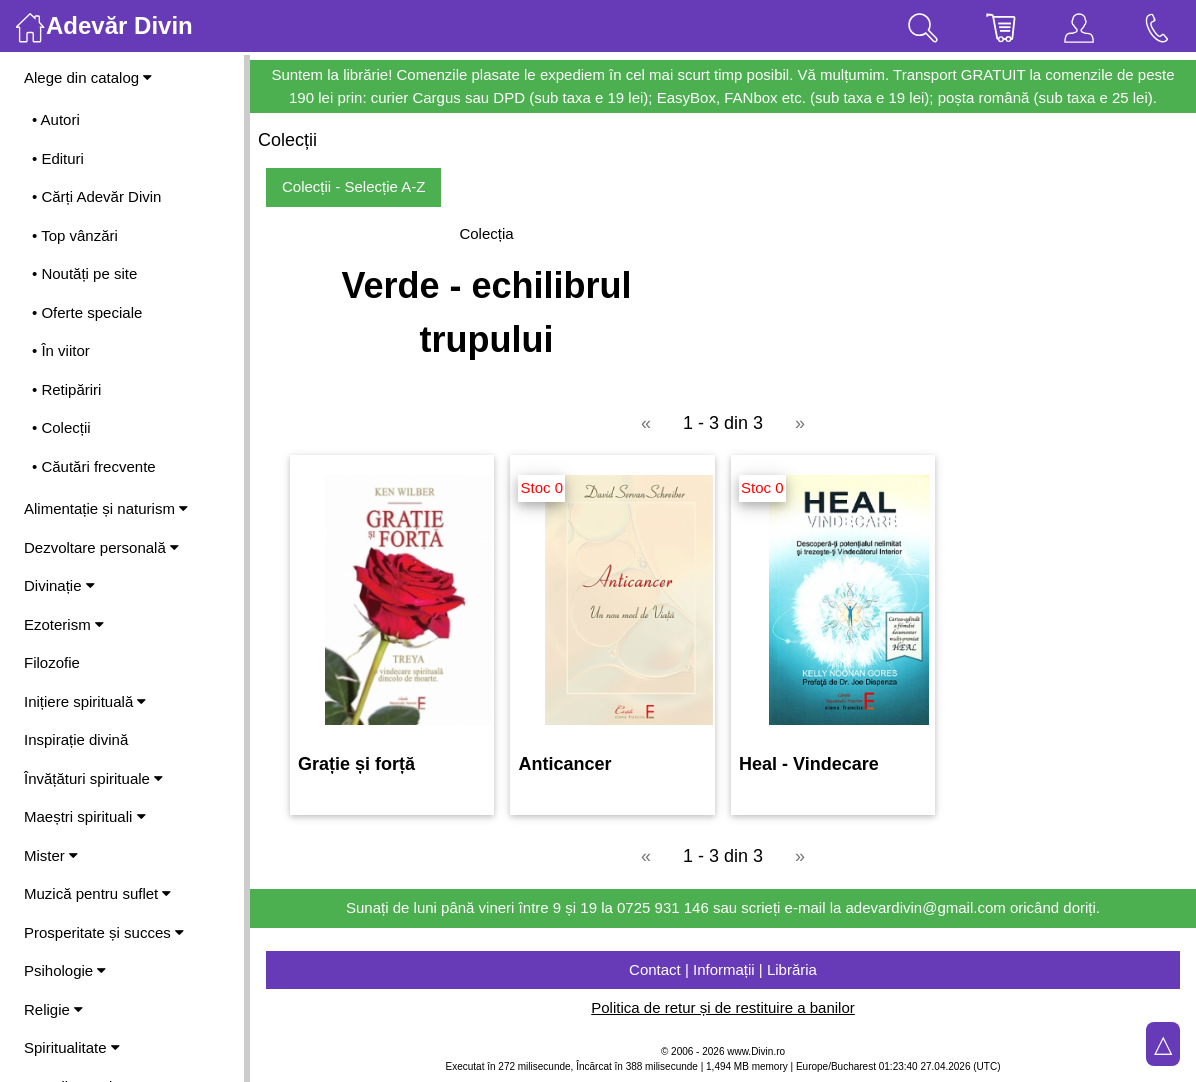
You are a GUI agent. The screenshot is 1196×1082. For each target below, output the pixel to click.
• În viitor (61, 350)
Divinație (59, 585)
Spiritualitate (72, 1047)
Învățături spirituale (93, 778)
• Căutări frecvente (94, 466)
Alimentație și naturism (106, 508)
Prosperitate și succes (104, 932)
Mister (51, 855)
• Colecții (61, 427)
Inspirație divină (76, 739)
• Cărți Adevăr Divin (96, 196)
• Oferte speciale (87, 312)
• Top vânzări (75, 235)
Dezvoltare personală (101, 547)
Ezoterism (64, 624)
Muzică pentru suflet (97, 893)
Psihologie (65, 970)
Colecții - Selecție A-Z (353, 186)
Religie (53, 1009)
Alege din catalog (88, 77)
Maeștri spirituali (85, 816)
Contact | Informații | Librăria (723, 969)
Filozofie (52, 662)
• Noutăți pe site (84, 273)
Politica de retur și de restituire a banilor (722, 1007)
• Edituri (58, 158)
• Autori (56, 119)
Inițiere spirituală (85, 701)
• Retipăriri (66, 389)
